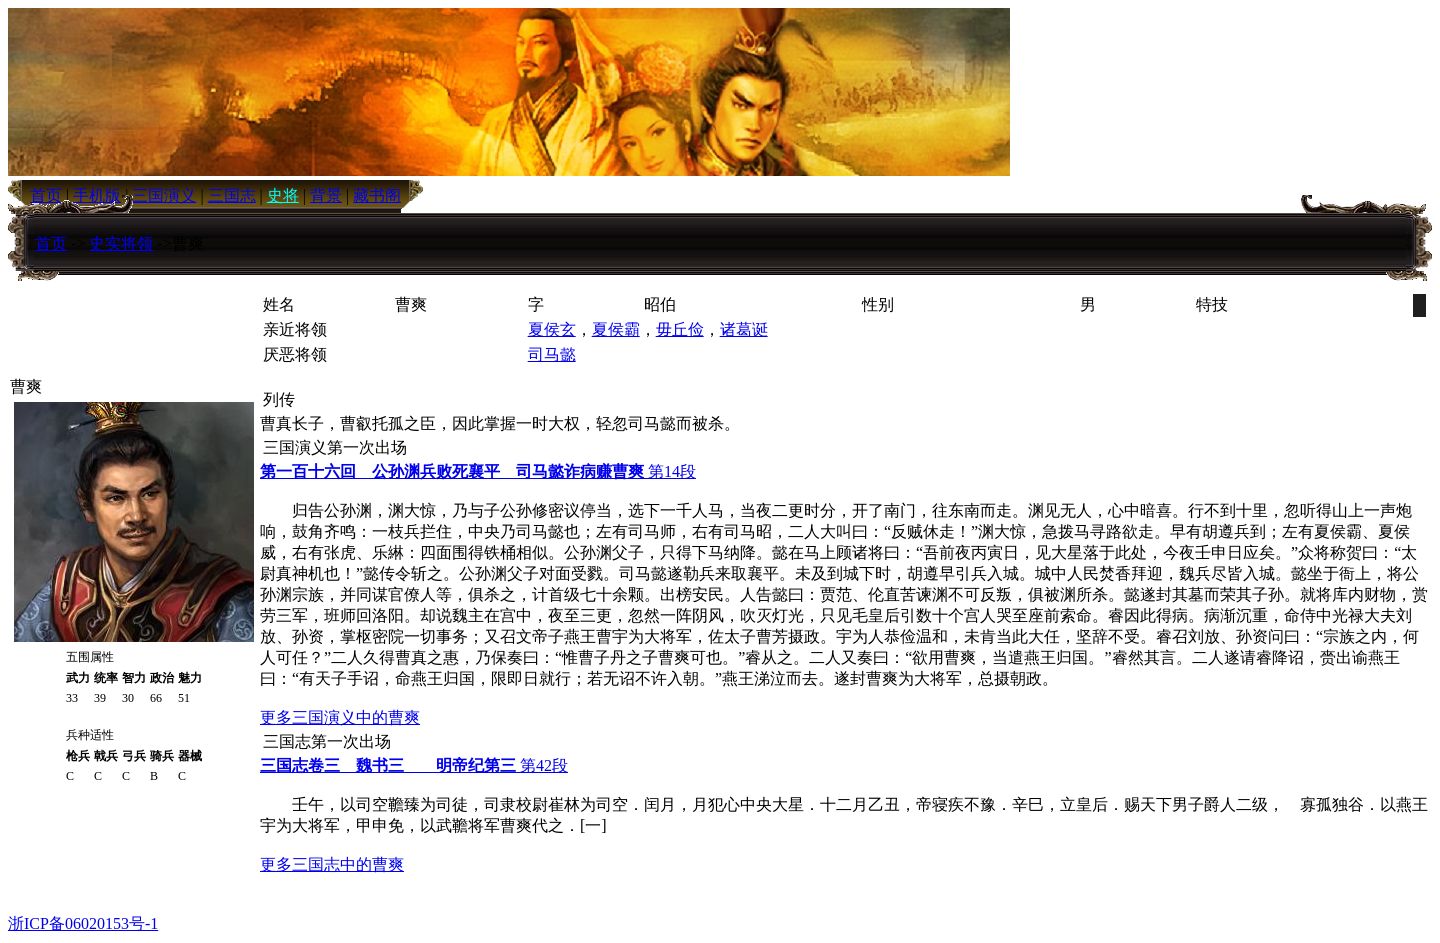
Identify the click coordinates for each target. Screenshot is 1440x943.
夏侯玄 (552, 329)
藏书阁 (377, 195)
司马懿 (552, 354)
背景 (326, 195)
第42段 (414, 765)
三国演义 (164, 195)
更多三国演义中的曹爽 (340, 717)
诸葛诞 (744, 329)
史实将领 (121, 243)
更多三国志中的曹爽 (332, 864)
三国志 (232, 195)
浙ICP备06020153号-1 (83, 923)
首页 (51, 243)
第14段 (478, 471)
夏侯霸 (616, 329)
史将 (283, 195)
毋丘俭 (680, 329)
